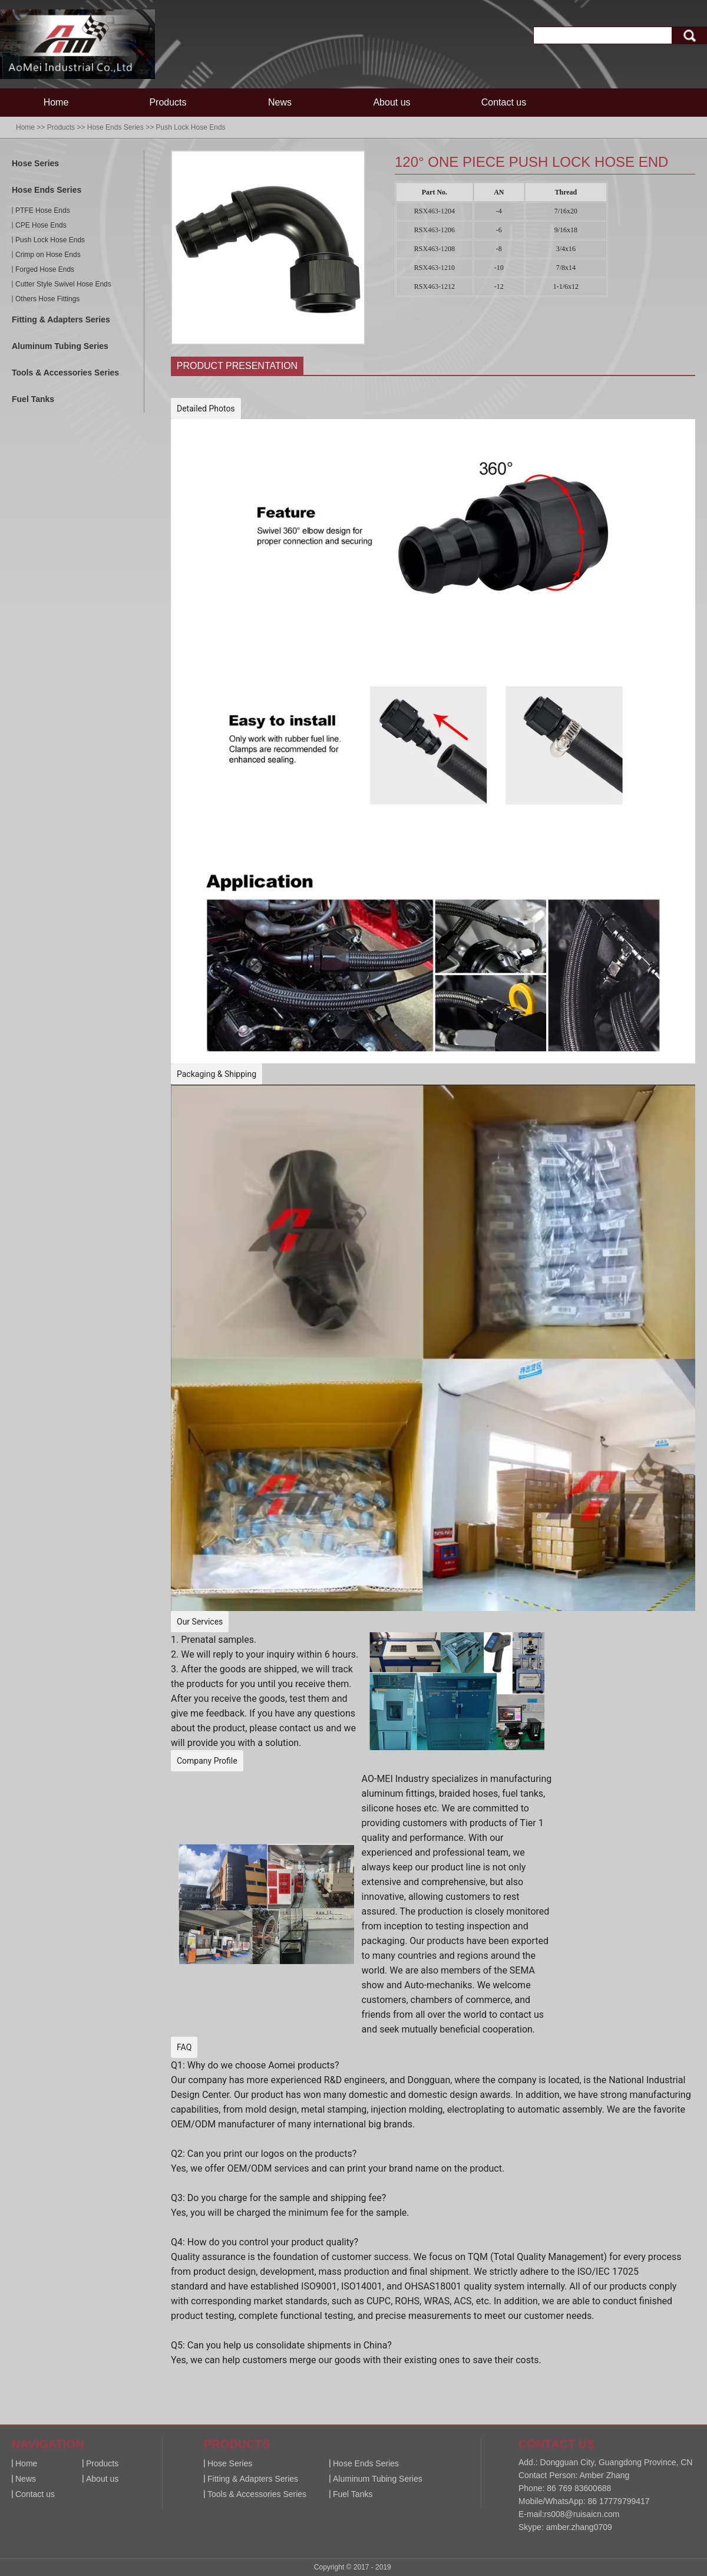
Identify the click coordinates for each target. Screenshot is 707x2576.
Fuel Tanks (33, 399)
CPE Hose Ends (41, 225)
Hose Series (35, 163)
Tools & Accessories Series (65, 372)
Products (167, 102)
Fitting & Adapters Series (61, 319)
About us (391, 102)
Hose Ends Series (115, 127)
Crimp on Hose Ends (48, 255)
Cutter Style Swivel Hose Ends (63, 284)
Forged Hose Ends (44, 269)
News (280, 102)
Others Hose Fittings (47, 299)
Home (56, 102)
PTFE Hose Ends (42, 210)
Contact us (503, 102)
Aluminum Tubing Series (60, 346)
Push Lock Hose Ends (190, 127)
